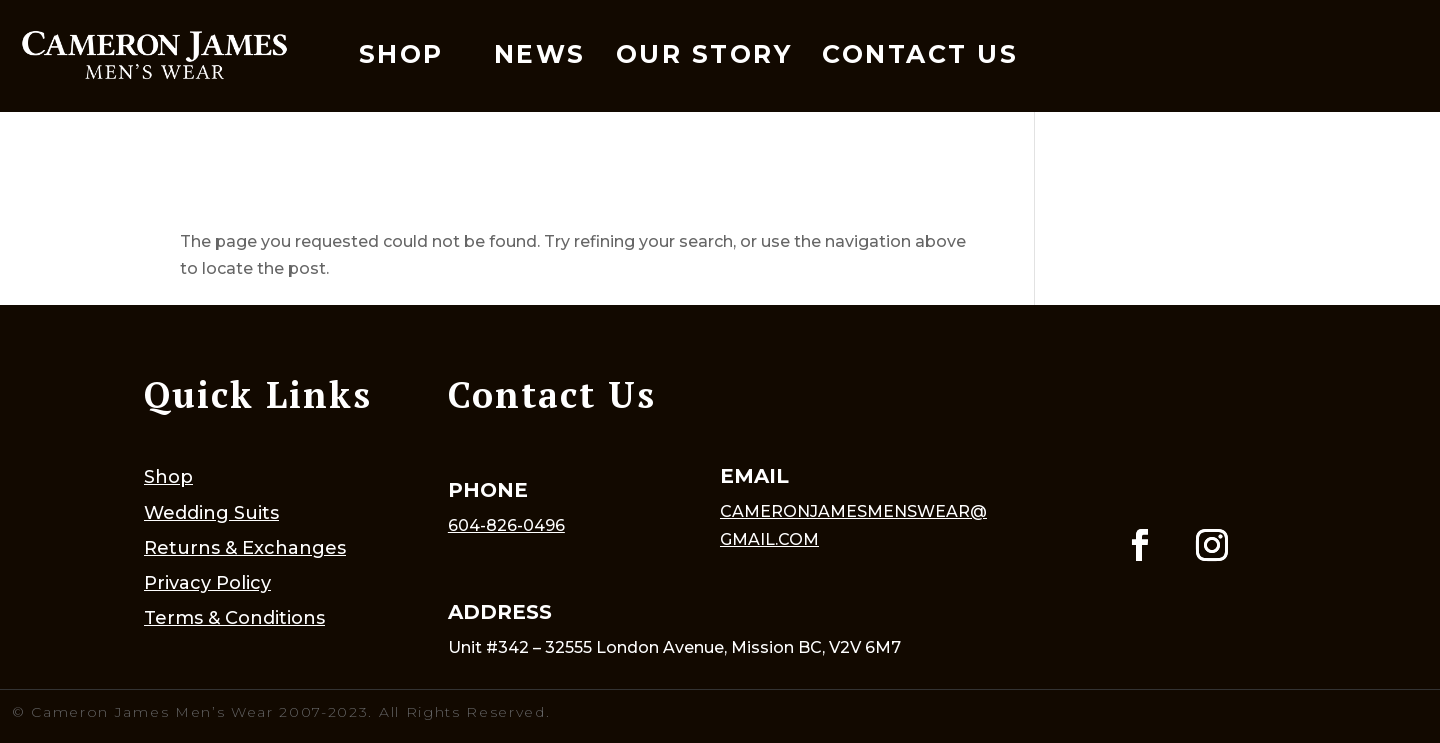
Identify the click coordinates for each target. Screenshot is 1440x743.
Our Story (704, 54)
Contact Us (920, 54)
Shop (401, 54)
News (540, 54)
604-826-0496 (506, 525)
